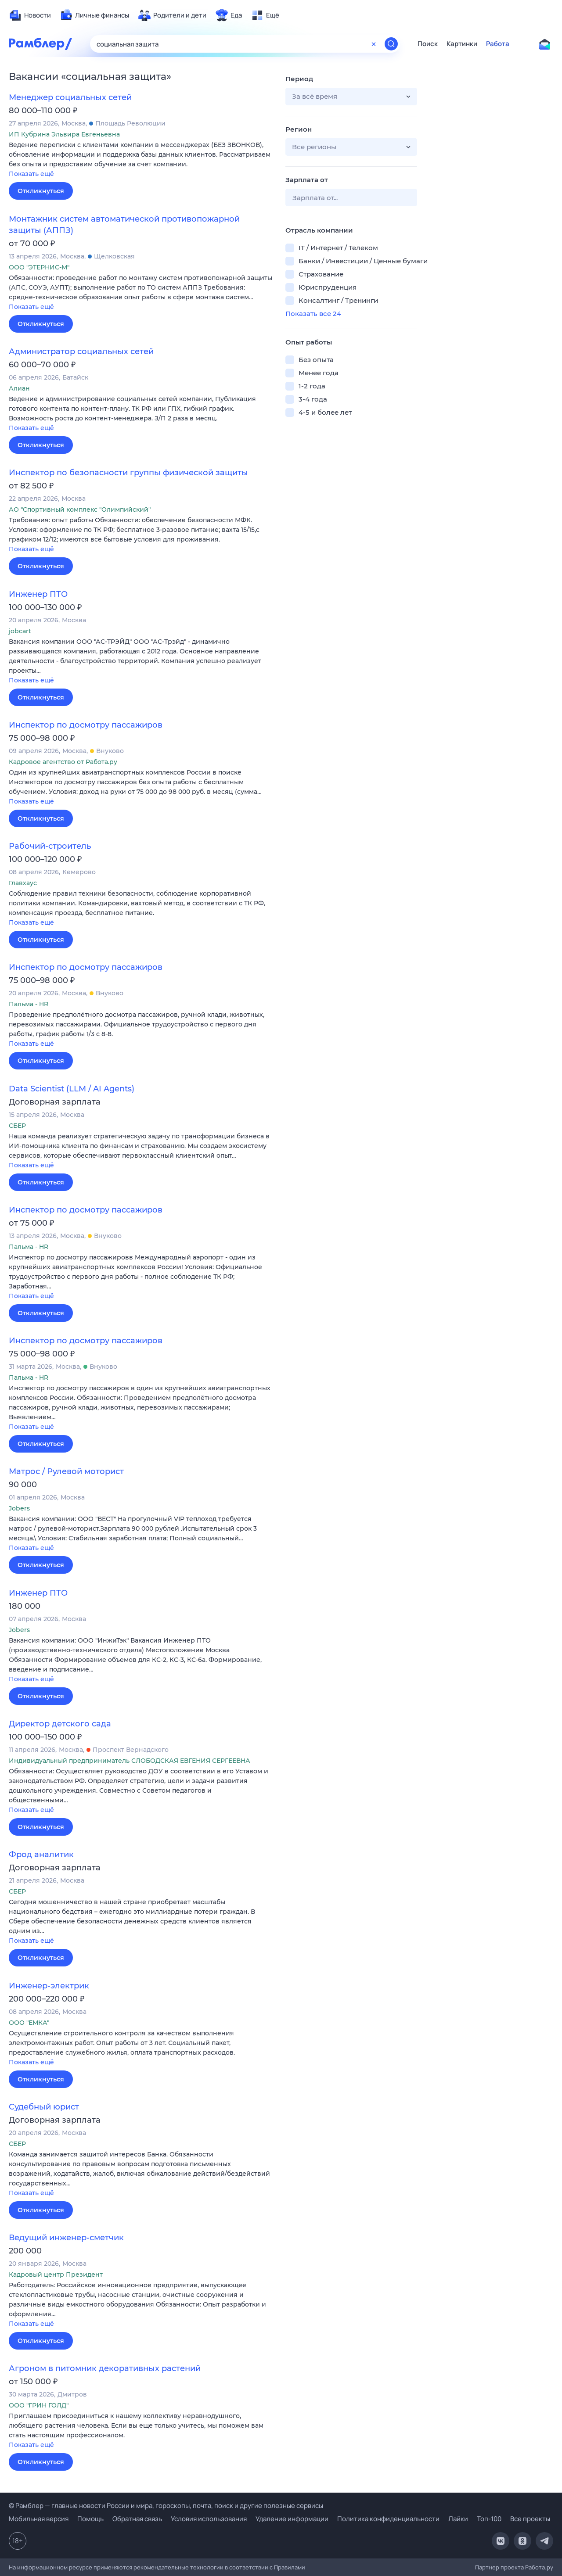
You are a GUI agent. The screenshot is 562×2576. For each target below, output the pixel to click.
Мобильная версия (38, 2518)
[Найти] (391, 44)
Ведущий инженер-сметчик (66, 2237)
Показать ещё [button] (31, 174)
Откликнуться (41, 191)
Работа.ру (539, 2567)
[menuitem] (30, 15)
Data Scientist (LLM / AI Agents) (71, 1089)
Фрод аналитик (41, 1854)
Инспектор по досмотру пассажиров (85, 725)
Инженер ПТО (38, 594)
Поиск (428, 43)
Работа (497, 43)
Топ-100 (489, 2518)
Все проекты (530, 2518)
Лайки (458, 2518)
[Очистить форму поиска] (373, 44)
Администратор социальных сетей (81, 351)
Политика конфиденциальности (388, 2518)
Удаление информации (292, 2518)
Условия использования (209, 2518)
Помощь (90, 2518)
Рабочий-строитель (50, 846)
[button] (140, 160)
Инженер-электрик (49, 1986)
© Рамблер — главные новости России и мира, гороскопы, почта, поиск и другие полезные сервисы (166, 2505)
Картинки (462, 43)
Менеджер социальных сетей (70, 97)
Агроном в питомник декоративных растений (105, 2368)
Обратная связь (137, 2518)
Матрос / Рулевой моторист (66, 1471)
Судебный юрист (44, 2107)
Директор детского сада (60, 1724)
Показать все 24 (313, 313)
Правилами (289, 2567)
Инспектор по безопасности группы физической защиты (128, 472)
